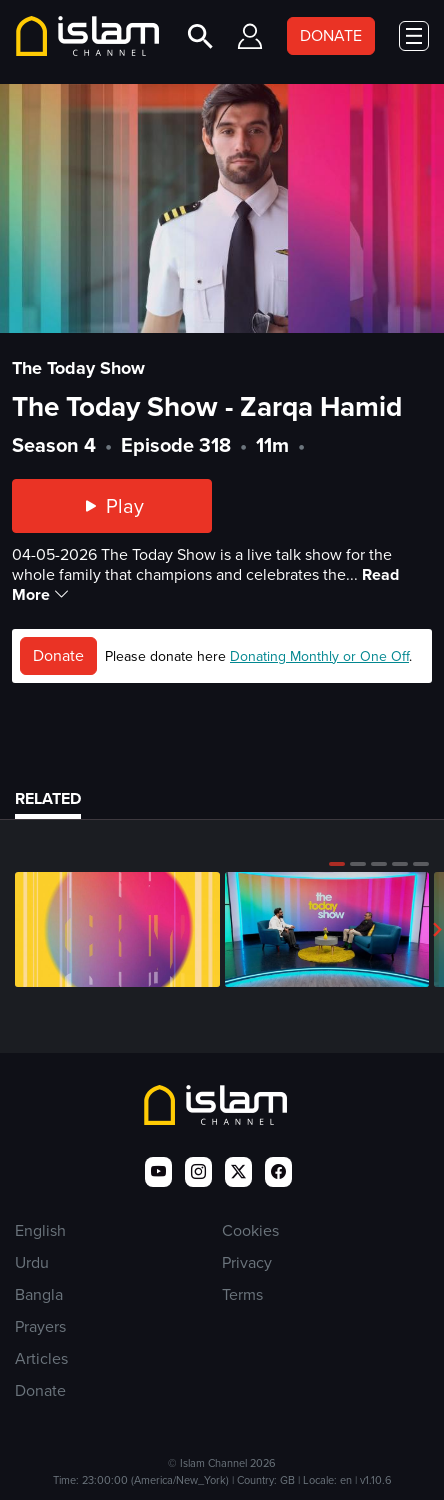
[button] (337, 864)
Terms (242, 1294)
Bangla (39, 1294)
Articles (41, 1358)
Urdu (32, 1262)
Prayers (40, 1326)
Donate (58, 655)
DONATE (331, 35)
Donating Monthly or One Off (319, 656)
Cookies (250, 1230)
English (40, 1230)
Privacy (247, 1262)
